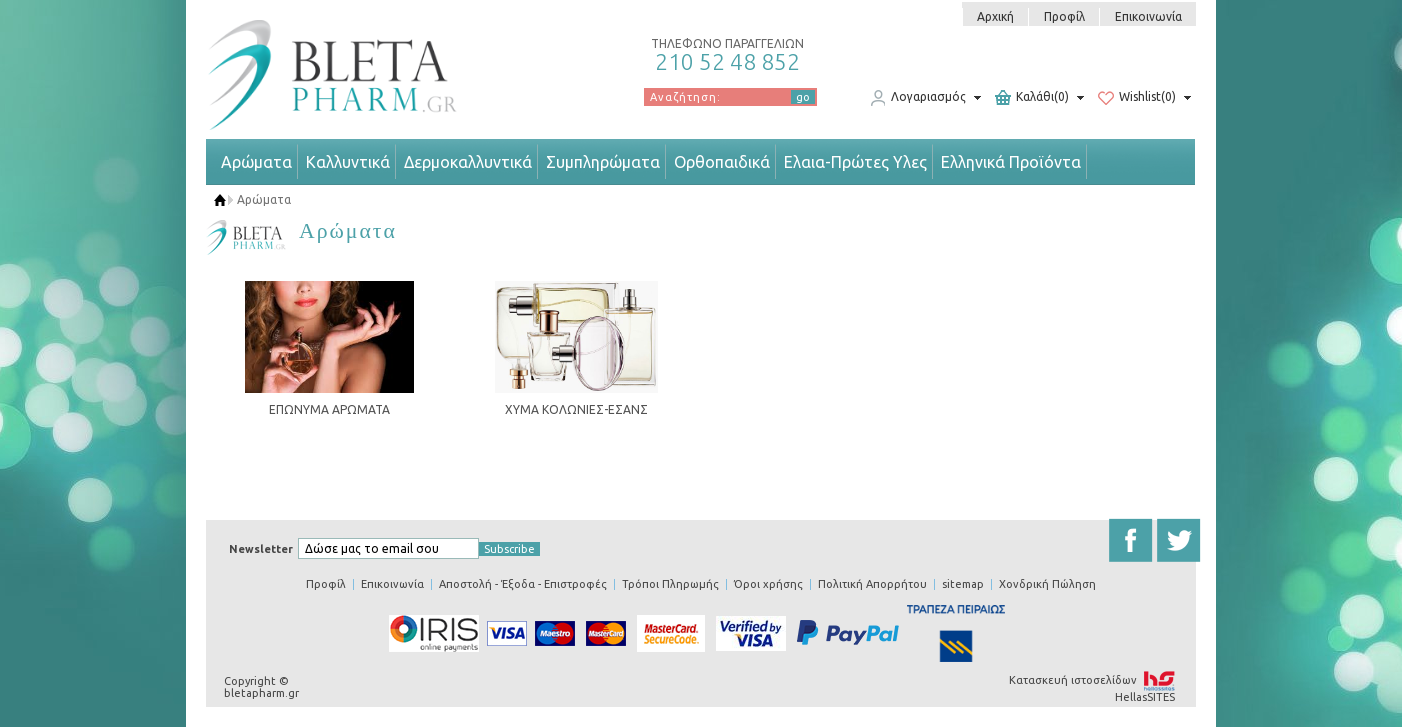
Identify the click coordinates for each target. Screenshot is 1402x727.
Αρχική (995, 16)
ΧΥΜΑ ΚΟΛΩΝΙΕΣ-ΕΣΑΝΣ (576, 409)
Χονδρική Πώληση (1047, 584)
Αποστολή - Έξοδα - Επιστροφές (523, 584)
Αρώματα (256, 162)
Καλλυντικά (348, 162)
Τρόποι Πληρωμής (670, 584)
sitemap (963, 584)
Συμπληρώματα (603, 162)
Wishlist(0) (1137, 98)
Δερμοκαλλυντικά (468, 162)
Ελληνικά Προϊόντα (1011, 162)
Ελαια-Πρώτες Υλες (855, 162)
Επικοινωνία (1148, 16)
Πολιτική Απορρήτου (872, 584)
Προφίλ (1064, 16)
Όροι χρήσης (768, 584)
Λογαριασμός (918, 98)
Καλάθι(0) (1032, 98)
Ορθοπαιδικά (722, 162)
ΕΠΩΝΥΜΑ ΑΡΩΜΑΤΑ (329, 409)
